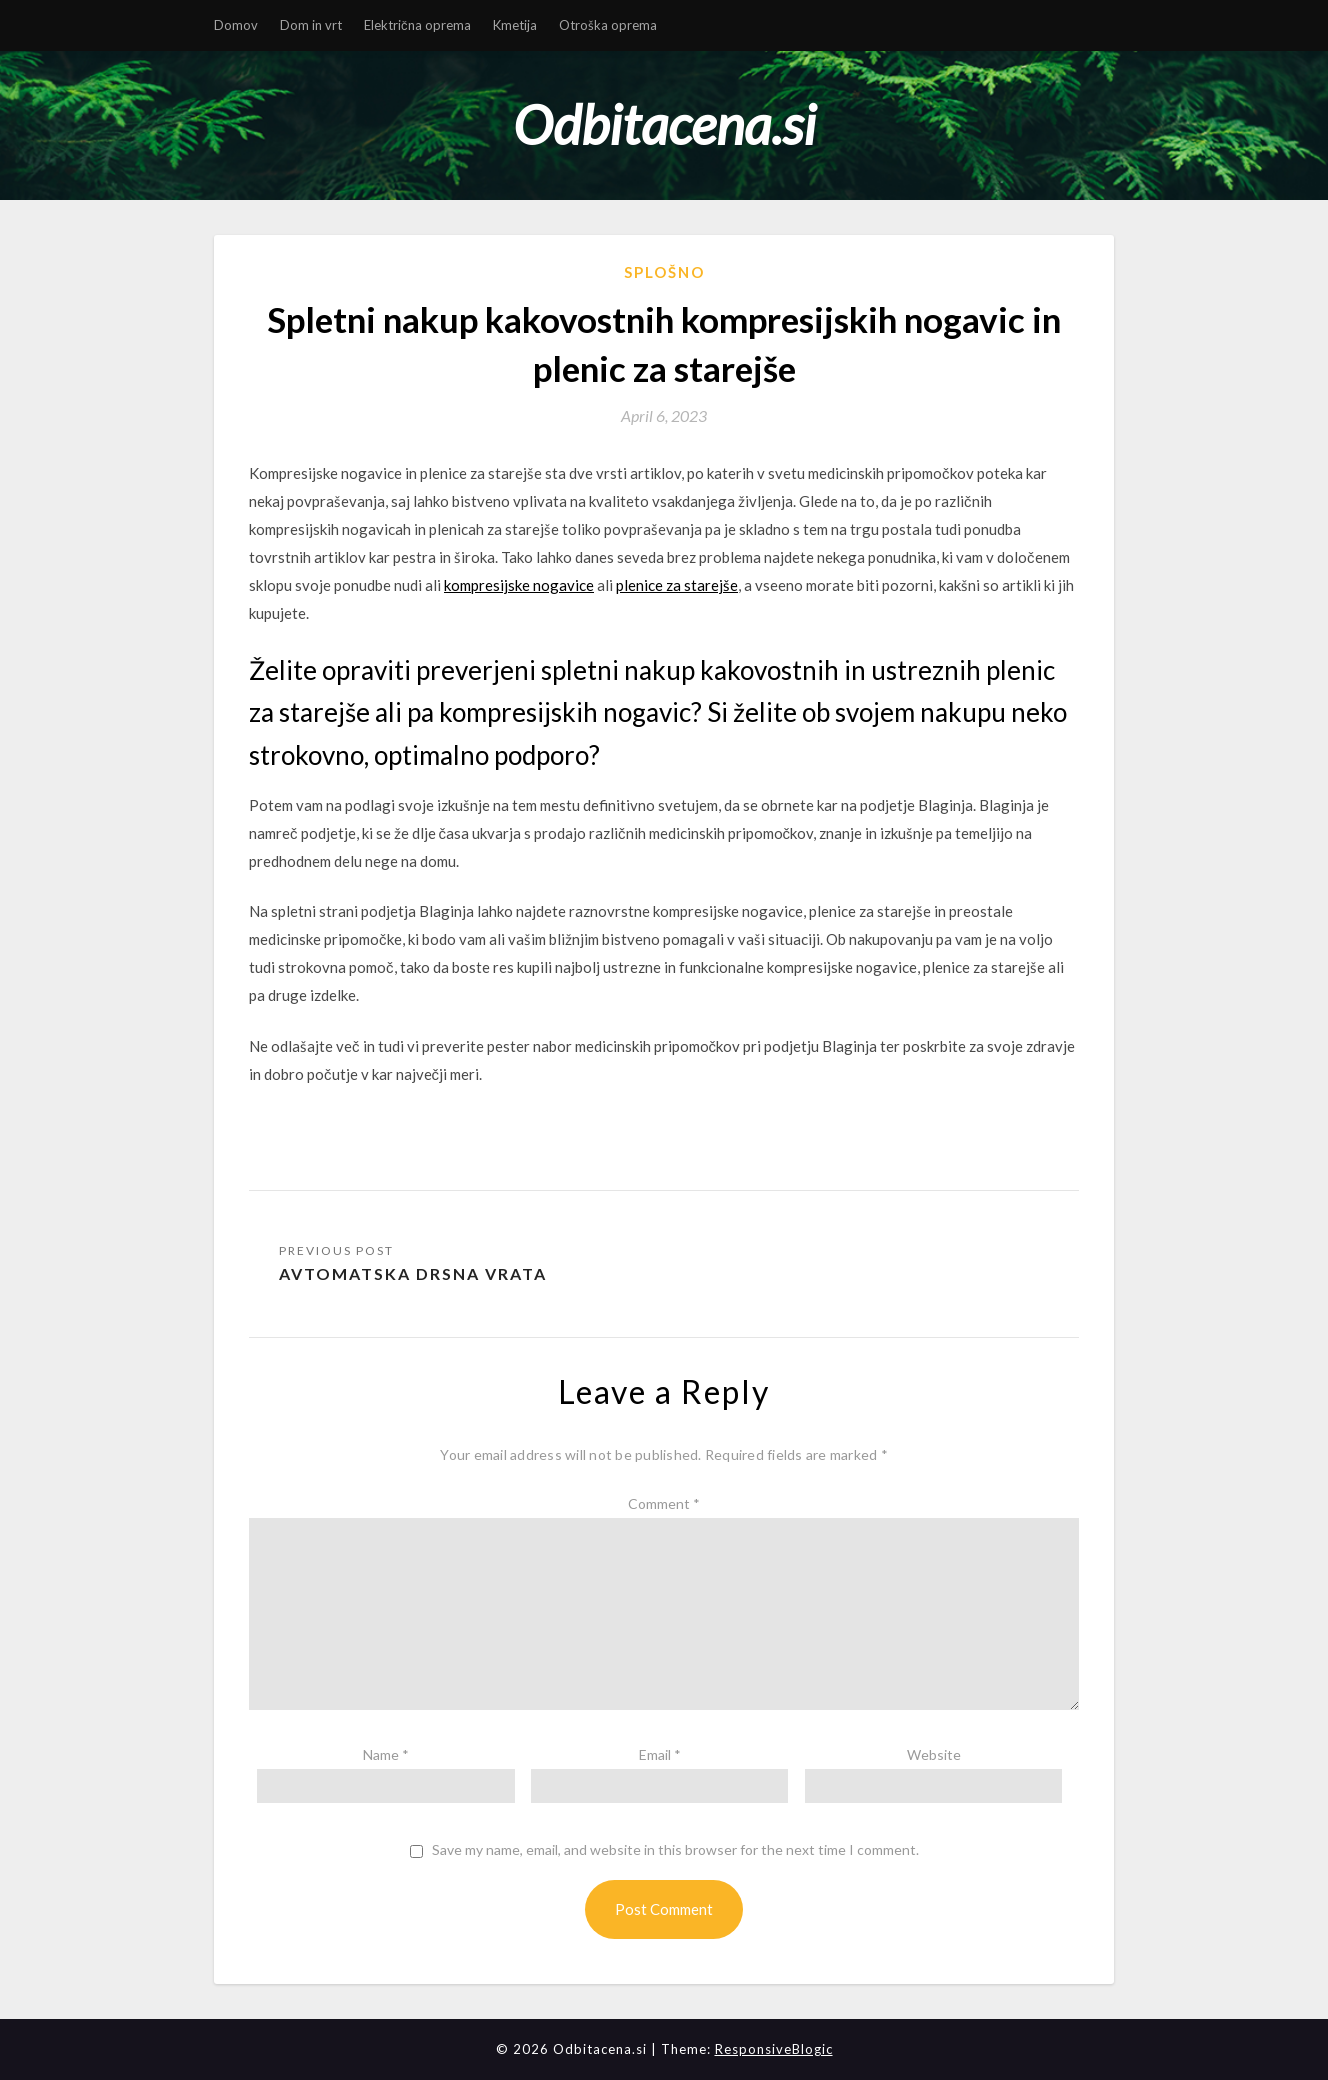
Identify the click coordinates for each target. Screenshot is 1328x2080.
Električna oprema (417, 25)
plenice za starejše (677, 585)
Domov (236, 25)
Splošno (664, 272)
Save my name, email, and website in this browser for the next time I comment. (675, 1850)
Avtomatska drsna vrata (413, 1273)
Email (660, 1754)
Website (934, 1754)
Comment (664, 1503)
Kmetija (515, 25)
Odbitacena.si (664, 124)
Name (386, 1754)
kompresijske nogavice (519, 585)
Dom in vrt (311, 25)
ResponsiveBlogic (774, 2049)
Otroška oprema (608, 25)
